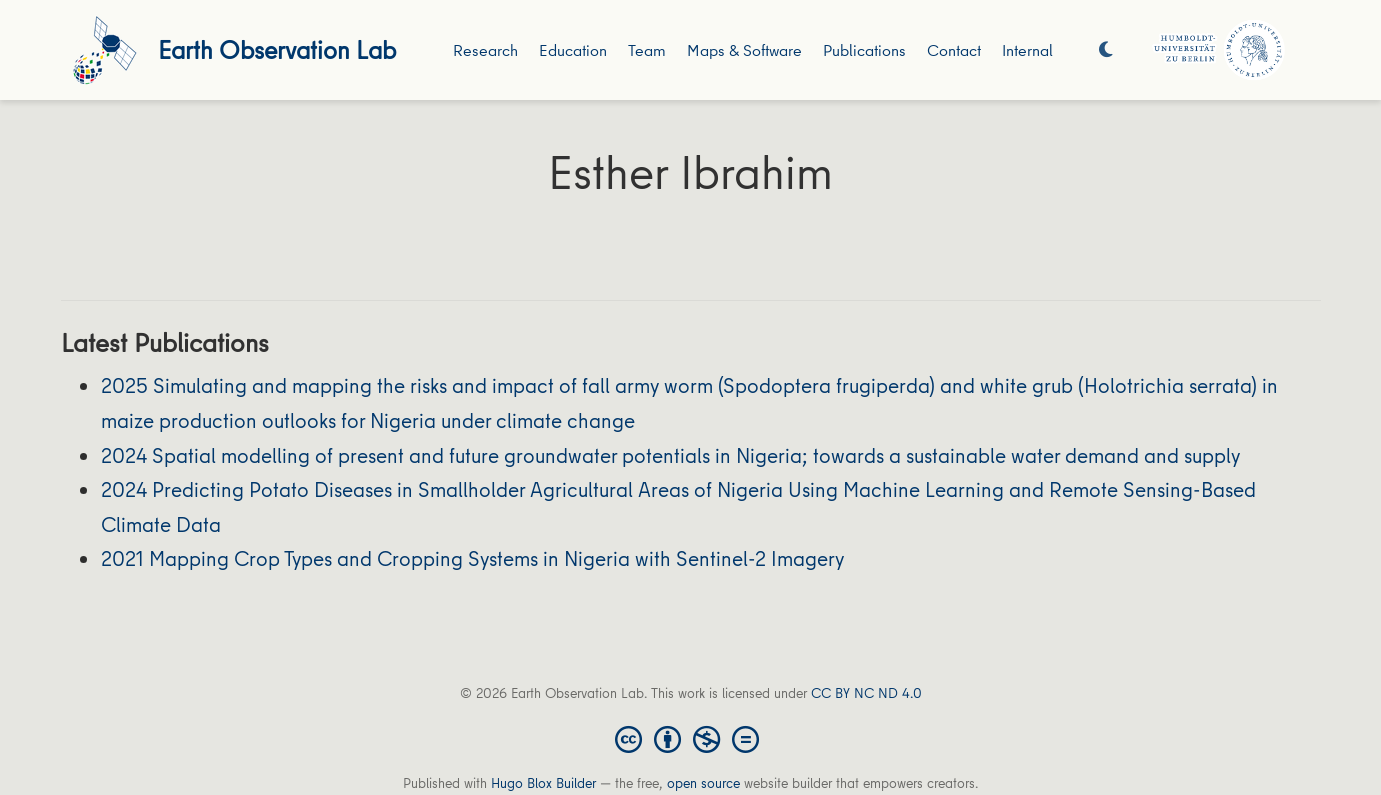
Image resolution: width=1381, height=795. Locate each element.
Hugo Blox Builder (543, 783)
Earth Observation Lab (277, 49)
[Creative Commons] (691, 738)
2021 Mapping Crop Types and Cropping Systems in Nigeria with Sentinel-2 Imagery (472, 558)
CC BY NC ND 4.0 (866, 693)
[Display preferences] (1106, 50)
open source (703, 783)
